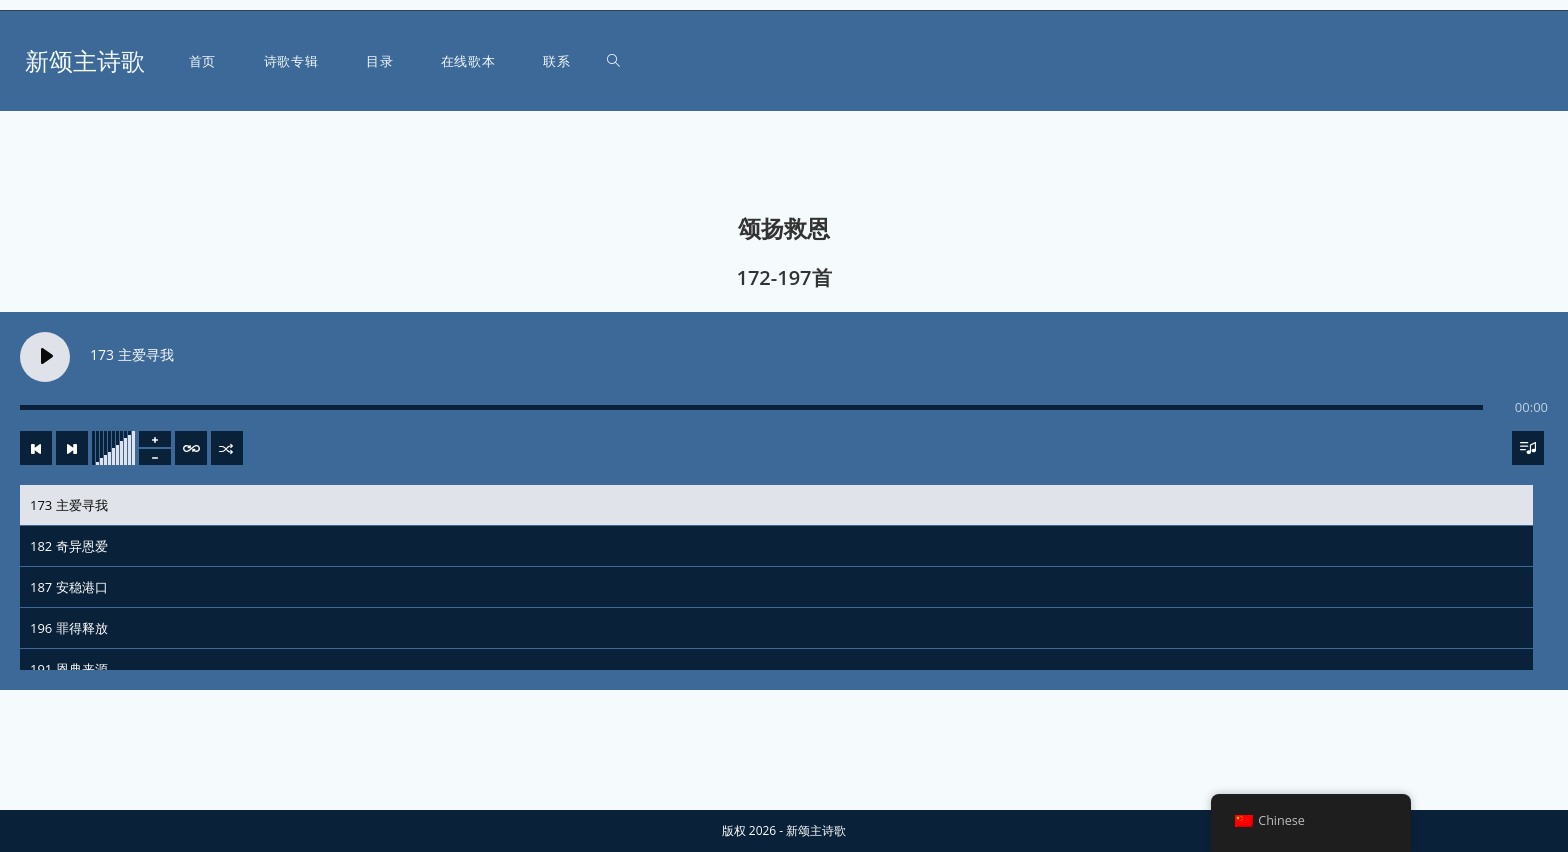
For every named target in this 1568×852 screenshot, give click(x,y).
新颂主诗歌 (85, 60)
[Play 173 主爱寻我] (45, 357)
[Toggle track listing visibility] (1528, 448)
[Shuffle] (227, 448)
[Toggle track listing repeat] (191, 448)
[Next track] (72, 448)
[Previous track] (36, 448)
